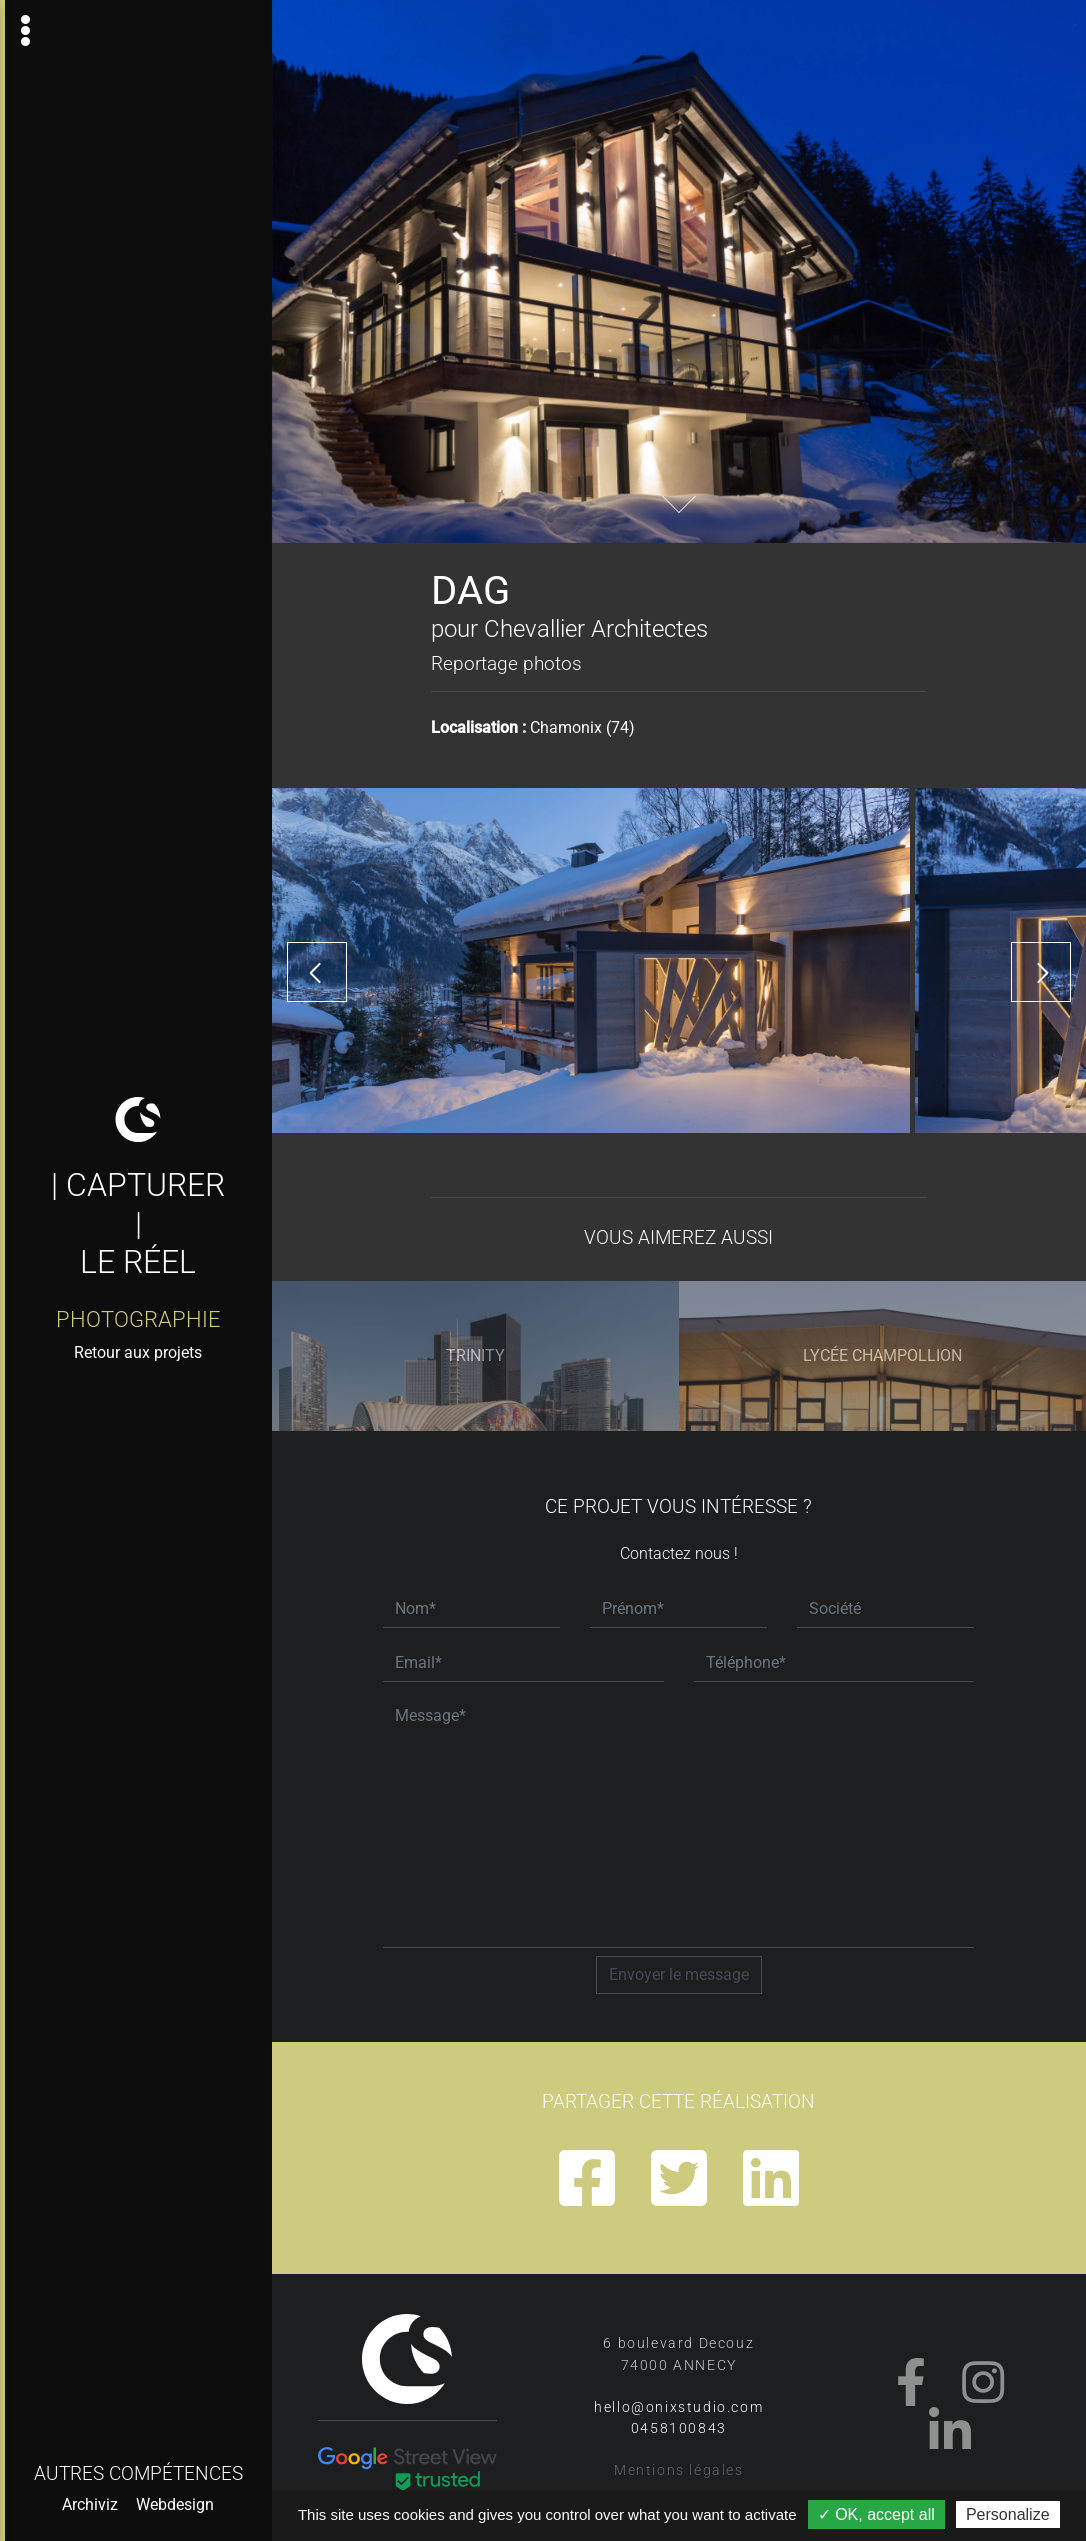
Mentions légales (679, 2470)
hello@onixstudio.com (678, 2407)
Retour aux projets (138, 1352)
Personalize (1008, 2514)
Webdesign (175, 2504)
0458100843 (679, 2428)
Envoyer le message (679, 1974)
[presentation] (317, 972)
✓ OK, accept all (876, 2514)
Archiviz (90, 2504)
